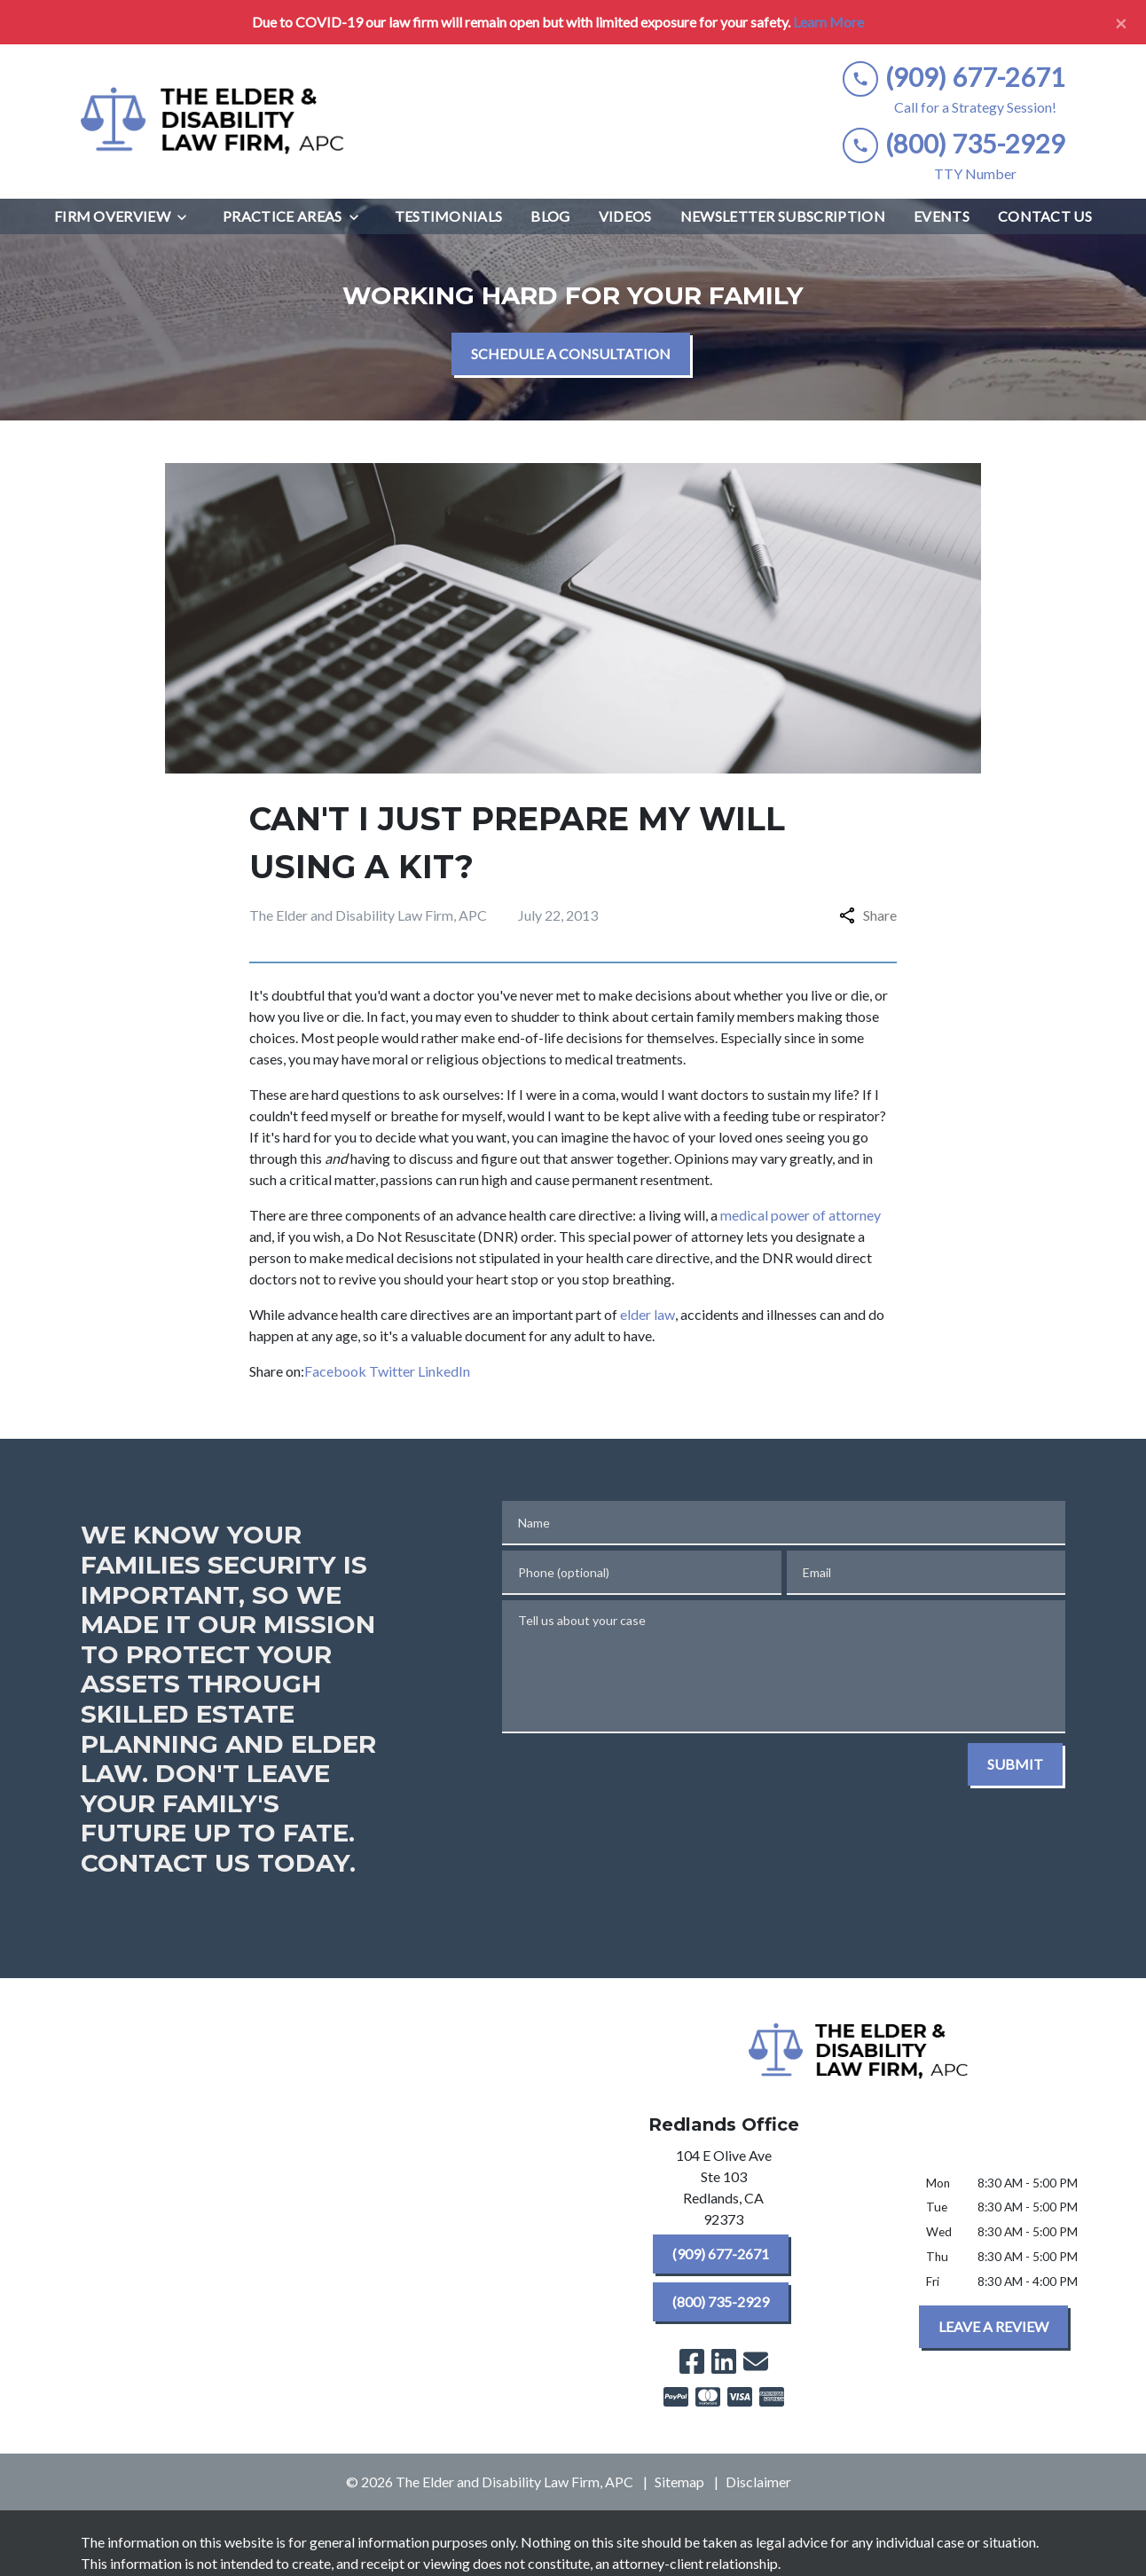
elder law (647, 1314)
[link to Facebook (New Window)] (691, 2361)
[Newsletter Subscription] (782, 216)
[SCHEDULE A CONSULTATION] (570, 354)
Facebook (335, 1371)
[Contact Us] (1045, 216)
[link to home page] (214, 121)
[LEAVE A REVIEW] (993, 2326)
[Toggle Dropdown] (187, 217)
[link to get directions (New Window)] (723, 2191)
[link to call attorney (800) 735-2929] (954, 144)
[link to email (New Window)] (755, 2361)
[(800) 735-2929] (721, 2301)
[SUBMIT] (1015, 1764)
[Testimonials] (449, 216)
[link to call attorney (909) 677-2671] (954, 78)
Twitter (392, 1371)
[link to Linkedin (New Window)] (723, 2361)
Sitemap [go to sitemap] (679, 2481)
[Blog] (550, 216)
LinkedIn (444, 1371)
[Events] (942, 216)
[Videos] (625, 216)
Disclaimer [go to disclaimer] (758, 2481)
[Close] (1121, 22)
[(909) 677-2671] (721, 2254)
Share (868, 915)
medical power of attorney (800, 1214)
